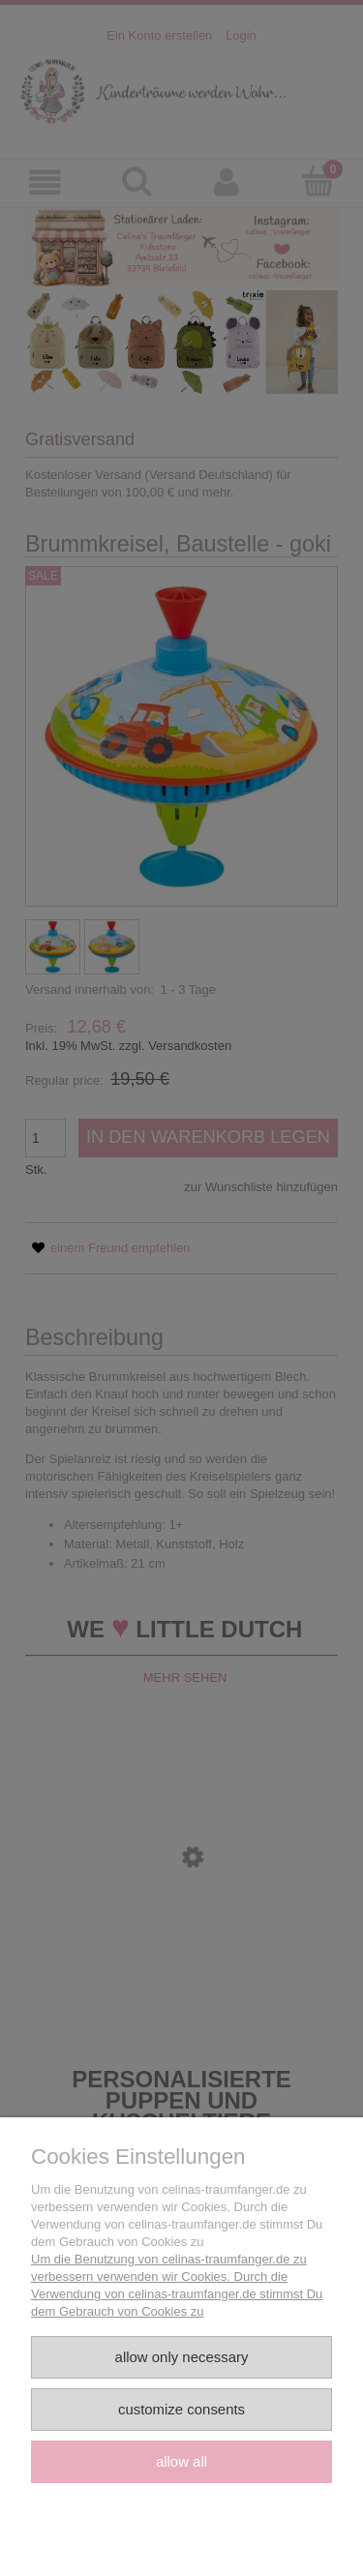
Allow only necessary (182, 2357)
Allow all (181, 2461)
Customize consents (181, 2409)
